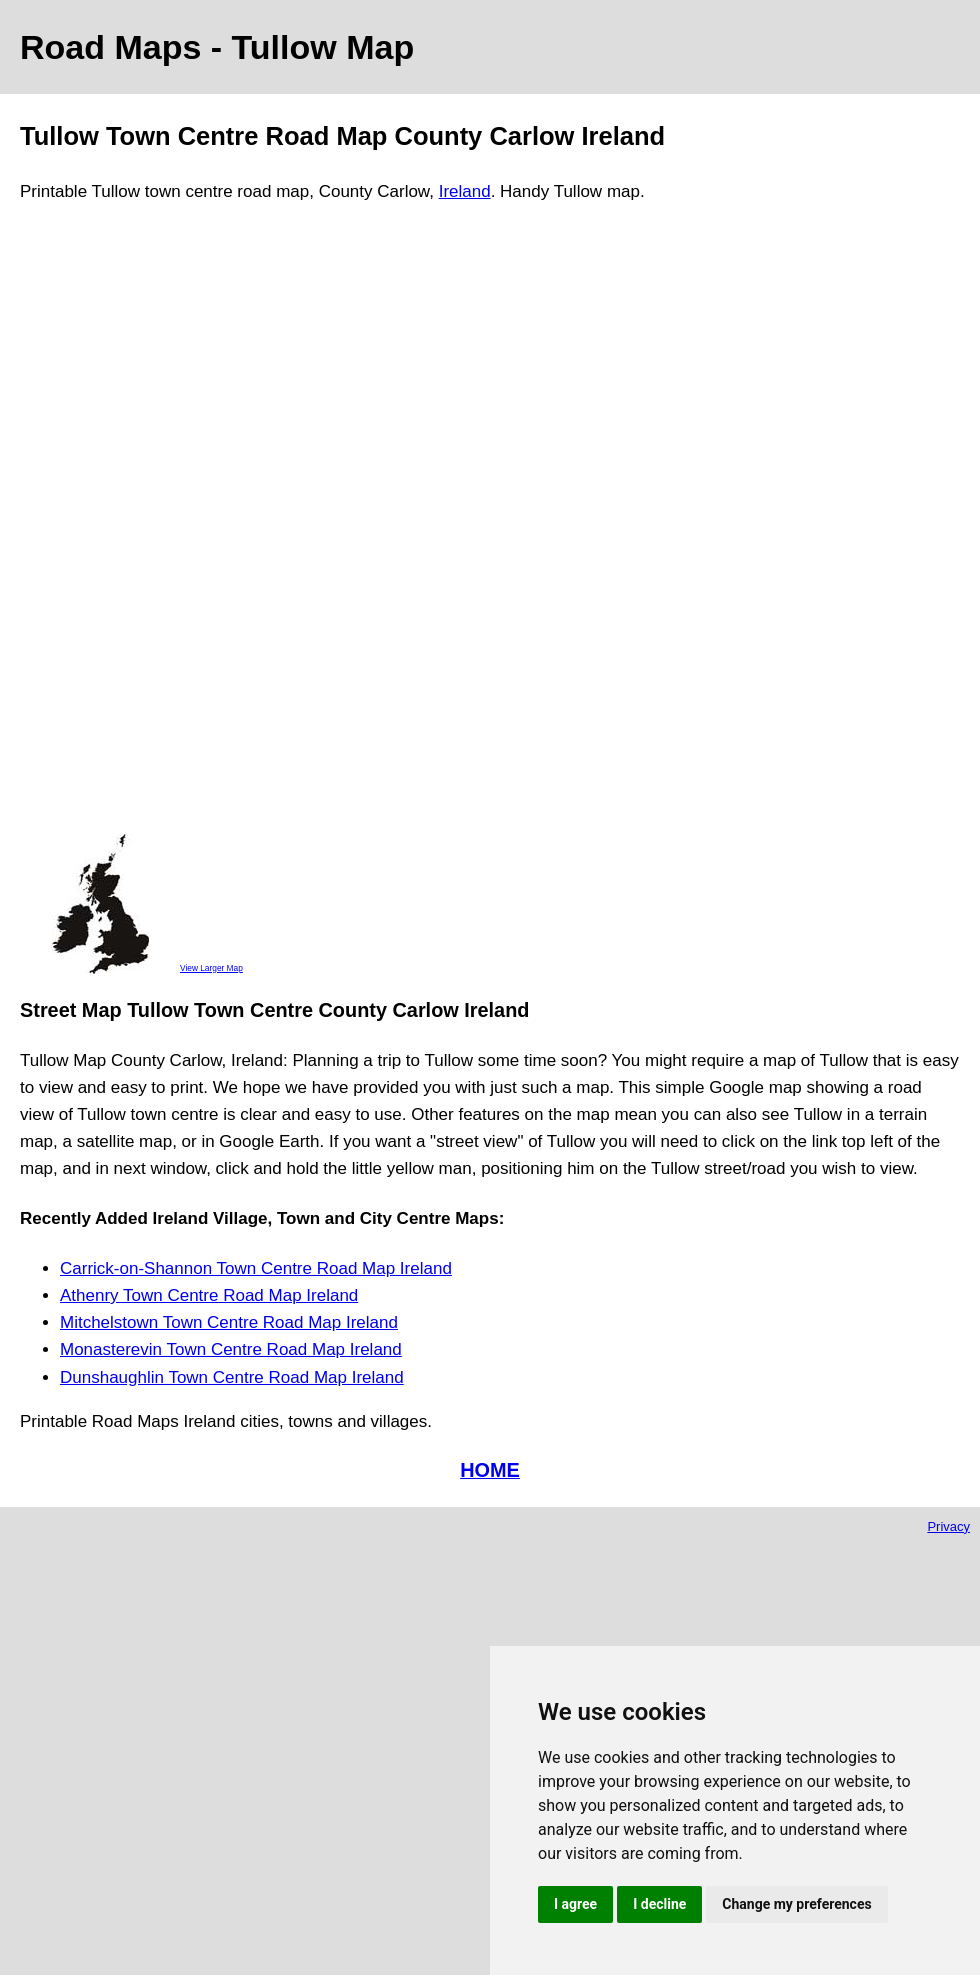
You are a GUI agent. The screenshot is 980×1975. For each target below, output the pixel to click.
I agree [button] (575, 1904)
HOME (490, 1470)
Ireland (465, 191)
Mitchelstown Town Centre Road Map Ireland (229, 1322)
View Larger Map (211, 968)
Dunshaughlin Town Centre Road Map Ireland (232, 1377)
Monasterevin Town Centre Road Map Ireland (231, 1349)
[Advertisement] (100, 527)
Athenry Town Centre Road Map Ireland (209, 1295)
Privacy (948, 1526)
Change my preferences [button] (796, 1904)
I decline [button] (659, 1904)
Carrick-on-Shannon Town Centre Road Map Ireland (256, 1268)
